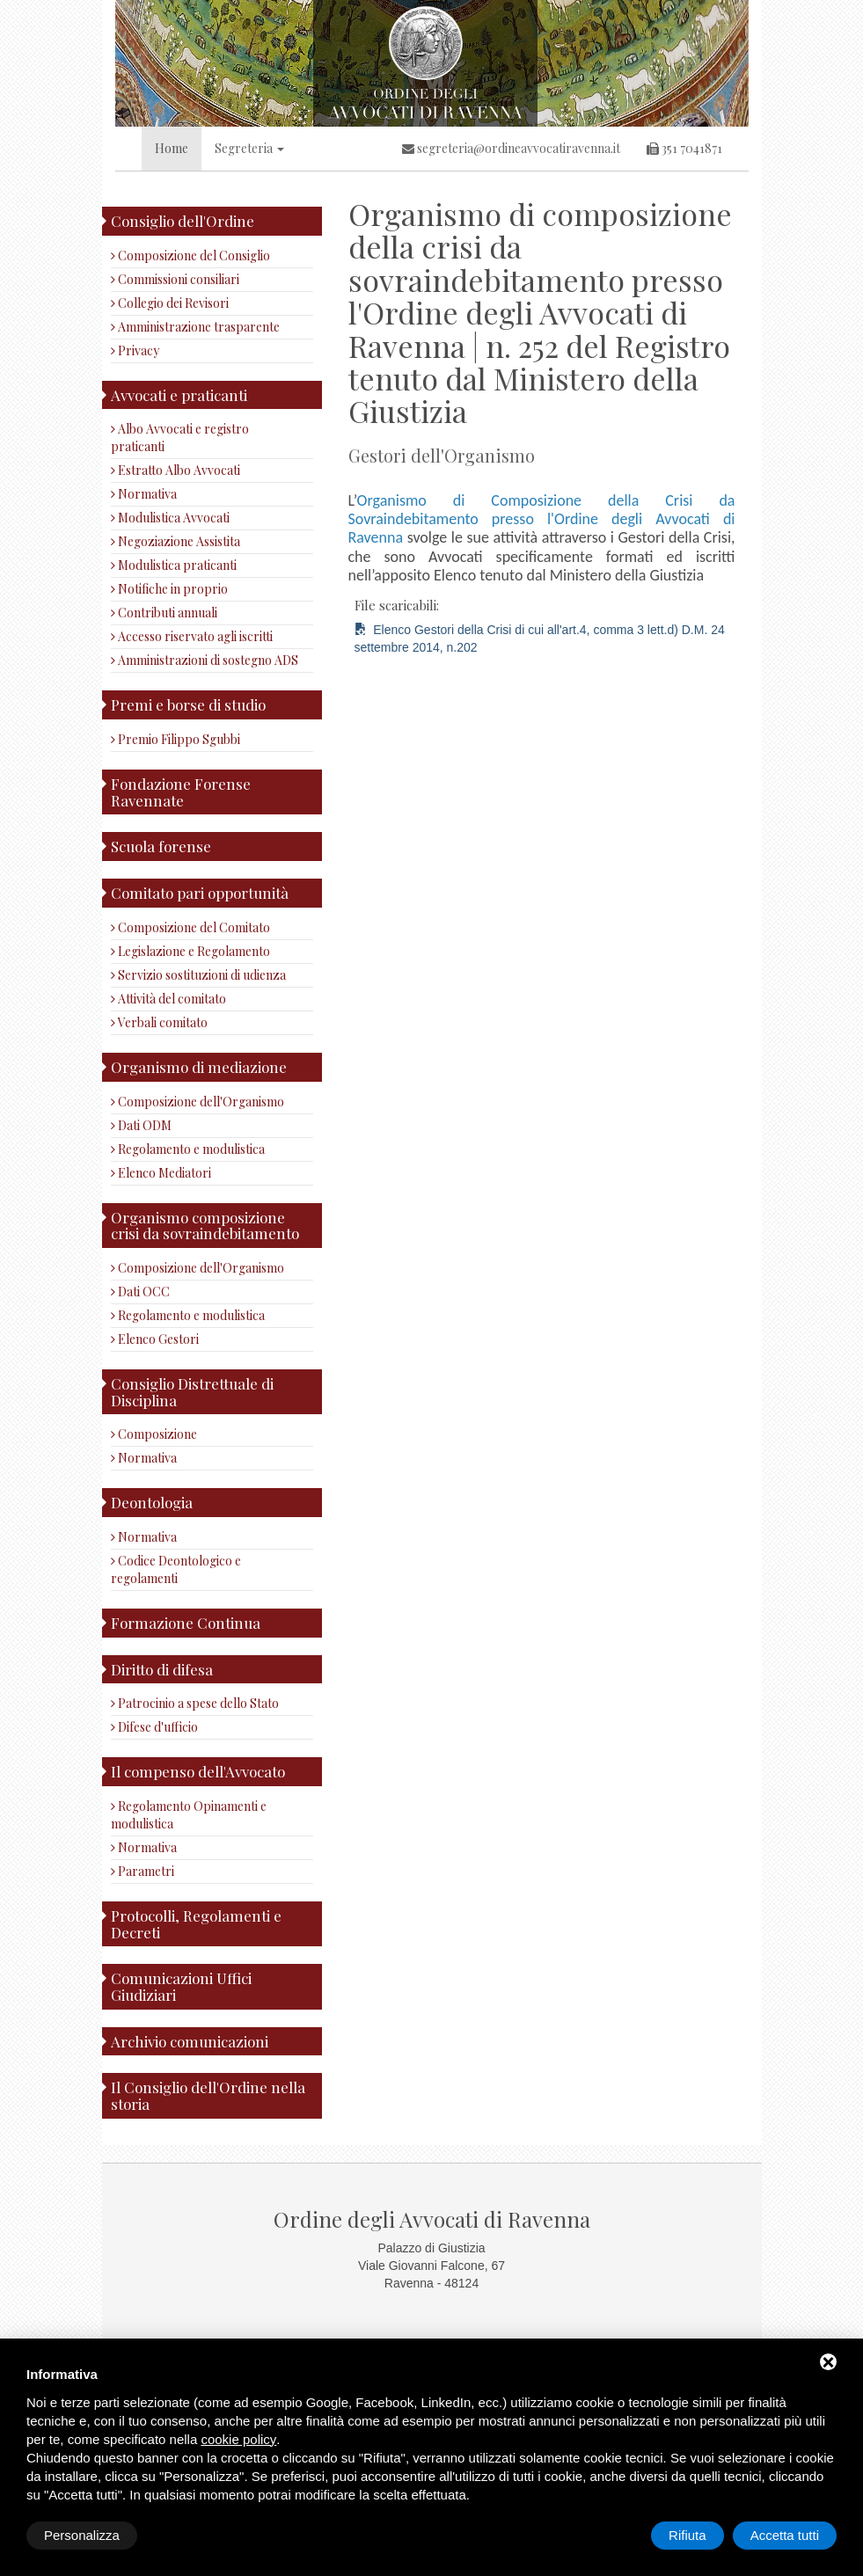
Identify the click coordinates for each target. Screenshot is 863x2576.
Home (171, 148)
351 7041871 (684, 148)
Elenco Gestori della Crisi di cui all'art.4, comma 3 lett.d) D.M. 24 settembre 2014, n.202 (540, 638)
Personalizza (82, 2535)
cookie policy (238, 2439)
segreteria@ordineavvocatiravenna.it (511, 148)
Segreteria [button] (249, 148)
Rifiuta (687, 2535)
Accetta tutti (784, 2535)
